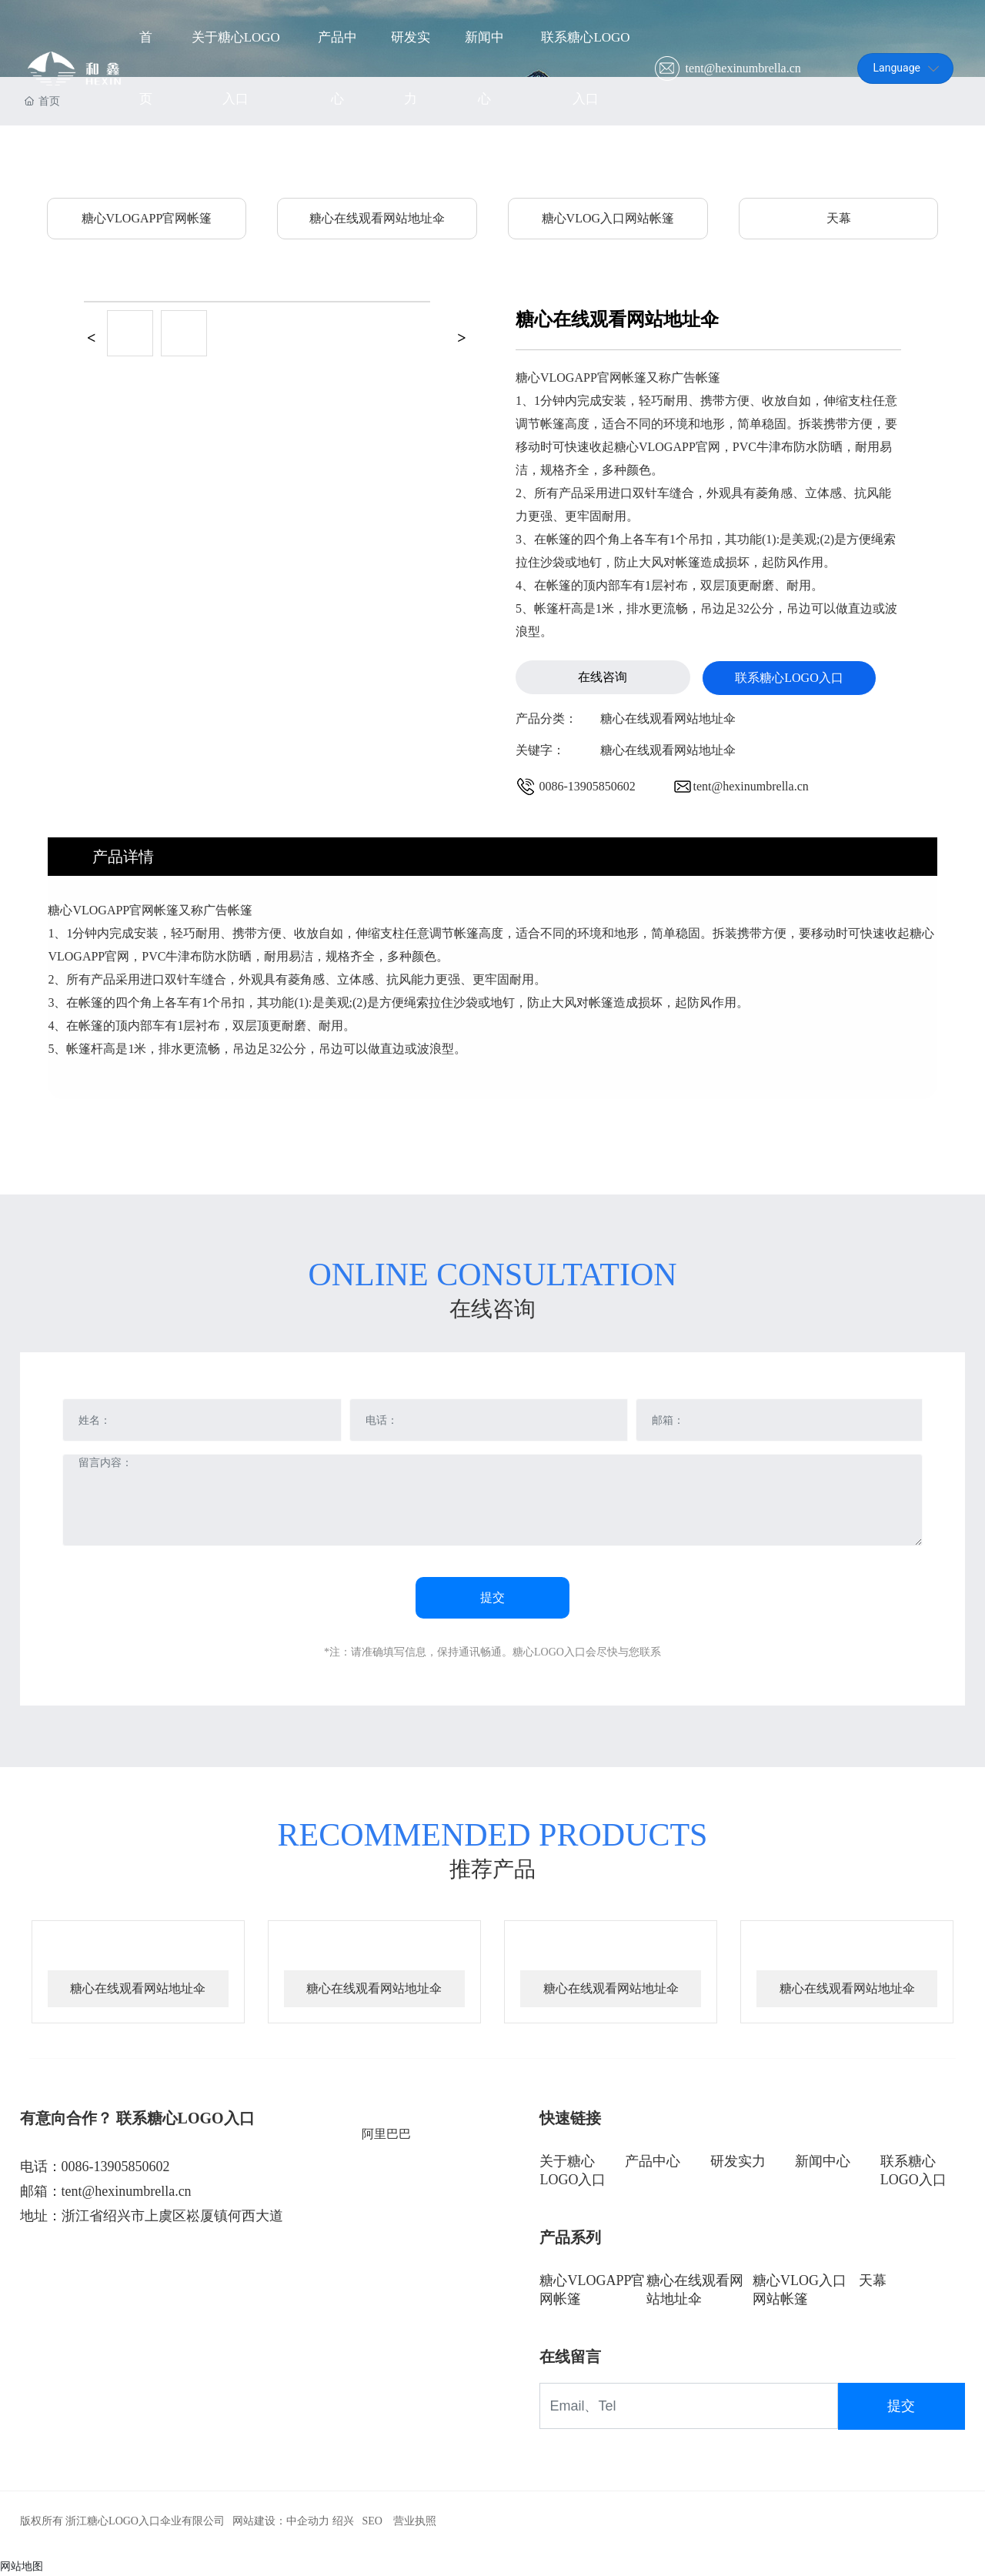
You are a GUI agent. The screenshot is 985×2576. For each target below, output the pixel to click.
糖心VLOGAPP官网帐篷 (147, 218)
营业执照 (414, 2521)
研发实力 (738, 2161)
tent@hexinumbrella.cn (742, 68)
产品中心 (652, 2161)
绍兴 (343, 2521)
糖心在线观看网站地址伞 (377, 218)
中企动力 (307, 2521)
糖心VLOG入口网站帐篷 (608, 218)
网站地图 (21, 2566)
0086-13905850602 (587, 786)
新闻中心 (822, 2161)
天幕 (838, 218)
